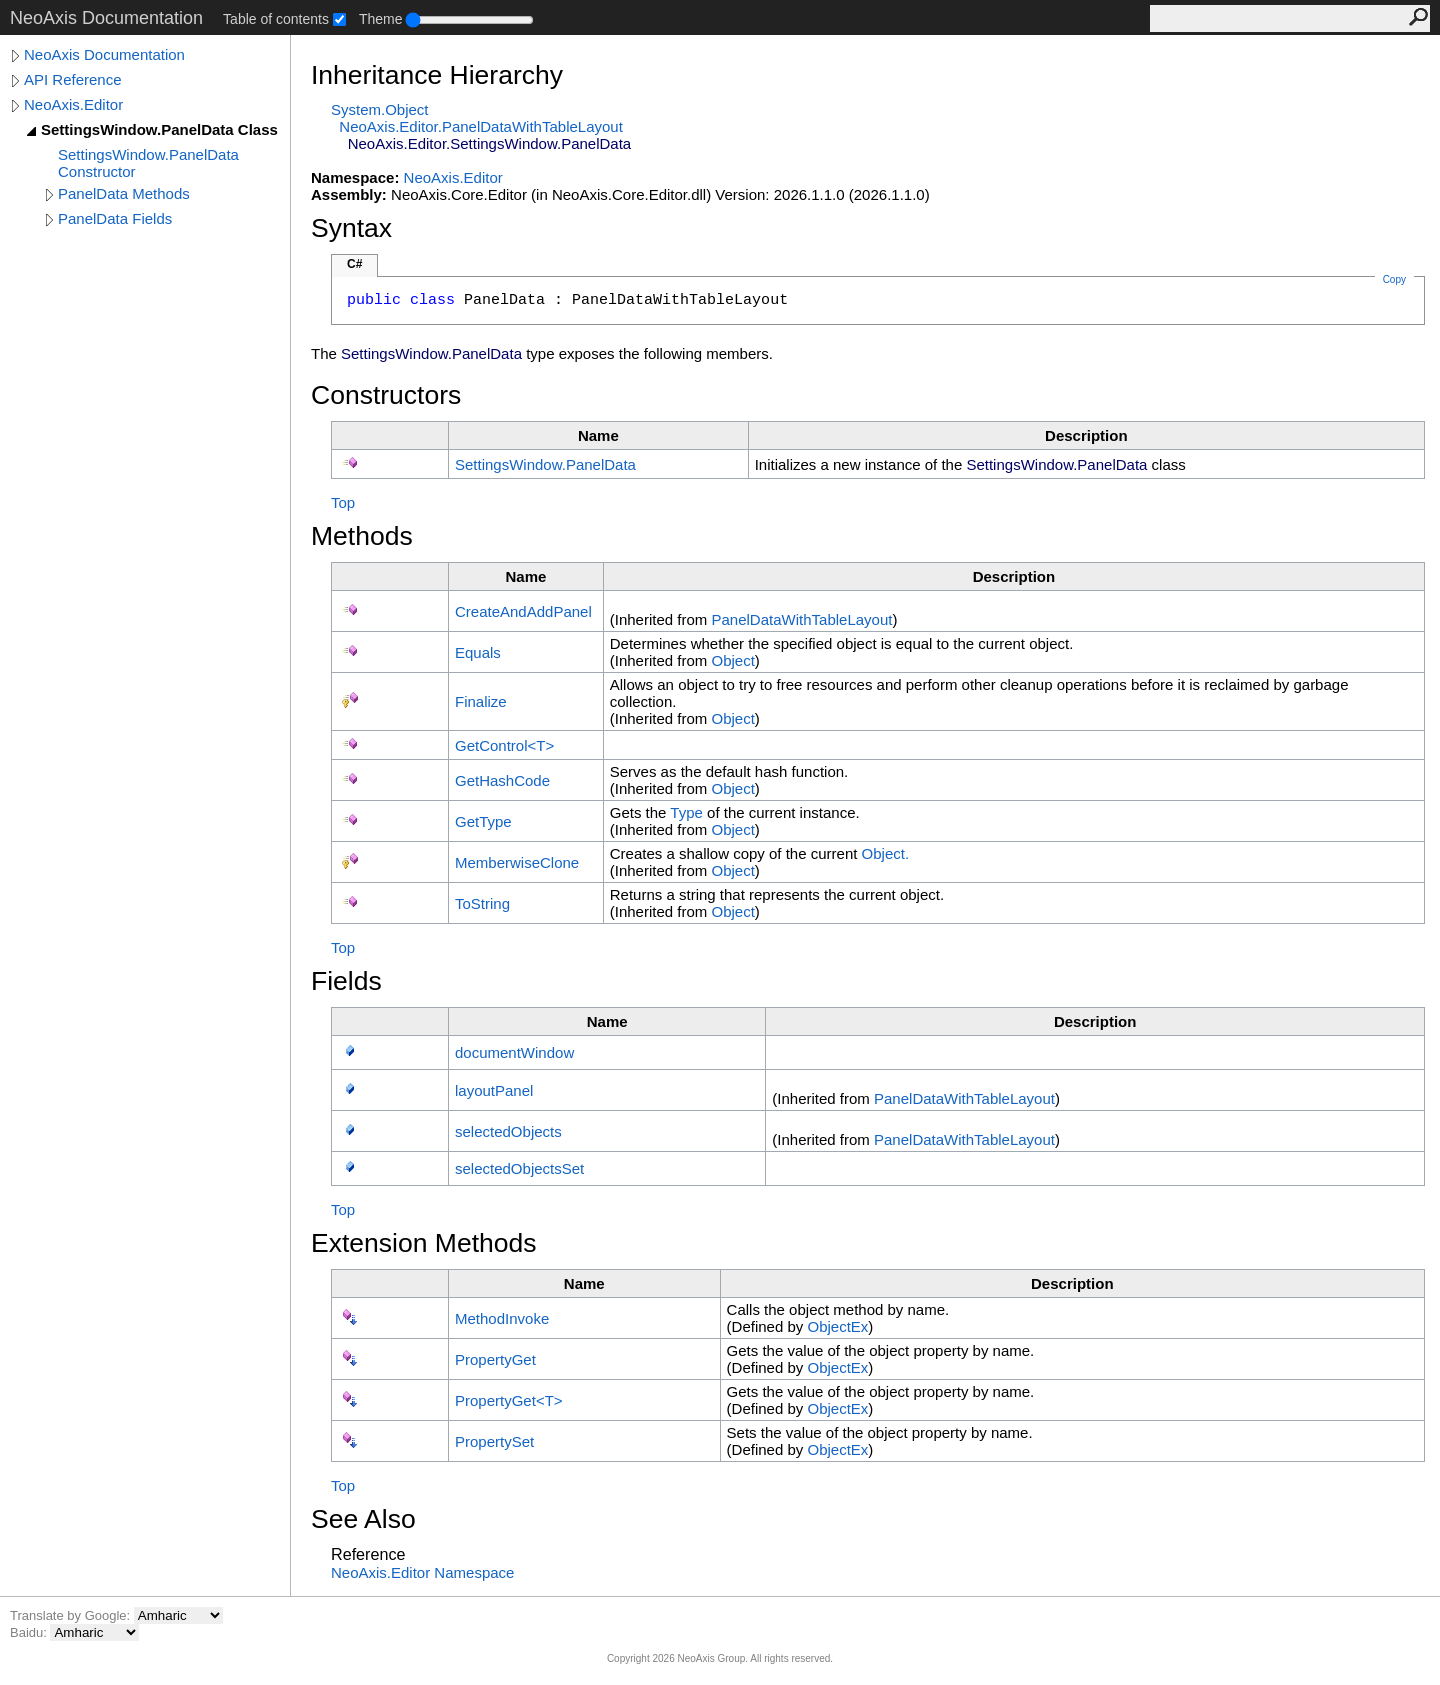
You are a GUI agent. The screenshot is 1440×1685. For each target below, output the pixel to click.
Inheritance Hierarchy (437, 75)
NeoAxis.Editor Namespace (422, 1572)
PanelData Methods (124, 193)
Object (732, 660)
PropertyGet (495, 1359)
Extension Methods (424, 1243)
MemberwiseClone (517, 862)
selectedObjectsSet (519, 1168)
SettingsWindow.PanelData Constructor (148, 163)
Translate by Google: (72, 1615)
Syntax (351, 228)
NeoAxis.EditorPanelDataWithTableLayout (481, 126)
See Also (363, 1519)
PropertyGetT (509, 1400)
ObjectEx (837, 1326)
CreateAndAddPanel (523, 611)
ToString (482, 903)
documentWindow (514, 1052)
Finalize (481, 701)
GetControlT (504, 745)
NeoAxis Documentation (104, 54)
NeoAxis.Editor (73, 104)
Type (686, 812)
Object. (886, 853)
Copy (1394, 279)
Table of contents (276, 19)
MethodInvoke (502, 1318)
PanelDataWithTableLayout (801, 619)
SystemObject (380, 109)
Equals (478, 652)
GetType (483, 821)
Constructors (386, 395)
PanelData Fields (115, 218)
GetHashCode (502, 780)
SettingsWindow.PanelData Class (159, 129)
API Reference (73, 79)
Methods (362, 536)
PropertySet (494, 1441)
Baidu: (30, 1632)
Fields (346, 981)
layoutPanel (494, 1090)
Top (343, 502)
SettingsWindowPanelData (545, 464)
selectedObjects (508, 1131)
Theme (381, 19)
